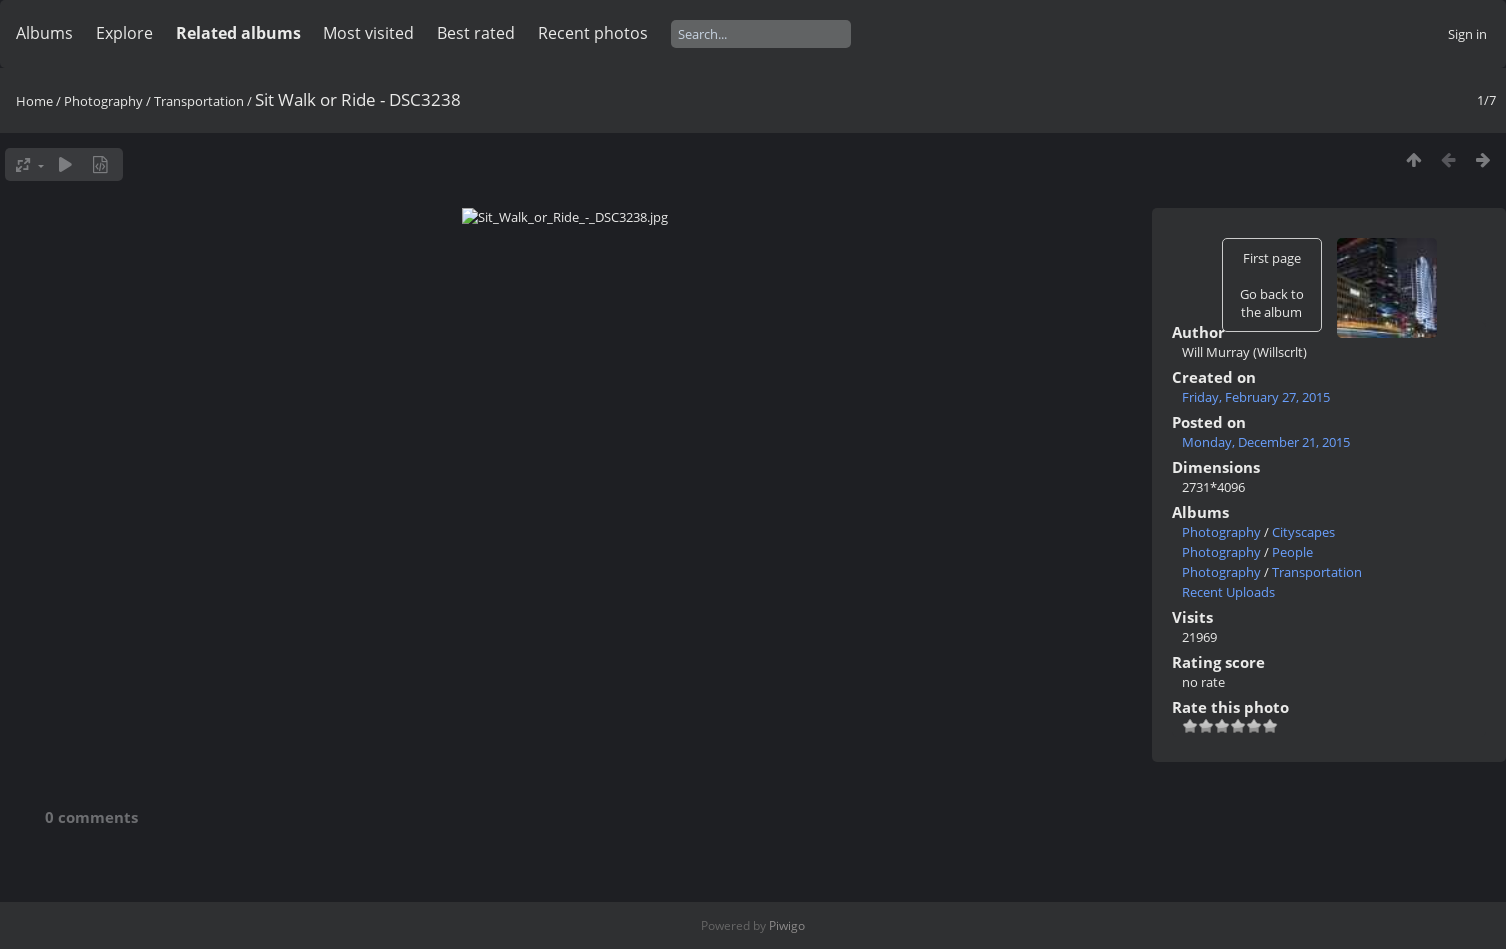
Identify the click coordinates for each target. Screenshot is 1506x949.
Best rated (476, 33)
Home (34, 101)
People (1292, 552)
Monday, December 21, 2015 (1266, 442)
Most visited (368, 33)
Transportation (199, 101)
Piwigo (787, 925)
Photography (103, 101)
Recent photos (593, 33)
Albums (44, 33)
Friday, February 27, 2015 (1256, 397)
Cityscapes (1303, 532)
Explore (124, 33)
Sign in (1467, 34)
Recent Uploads (1228, 592)
